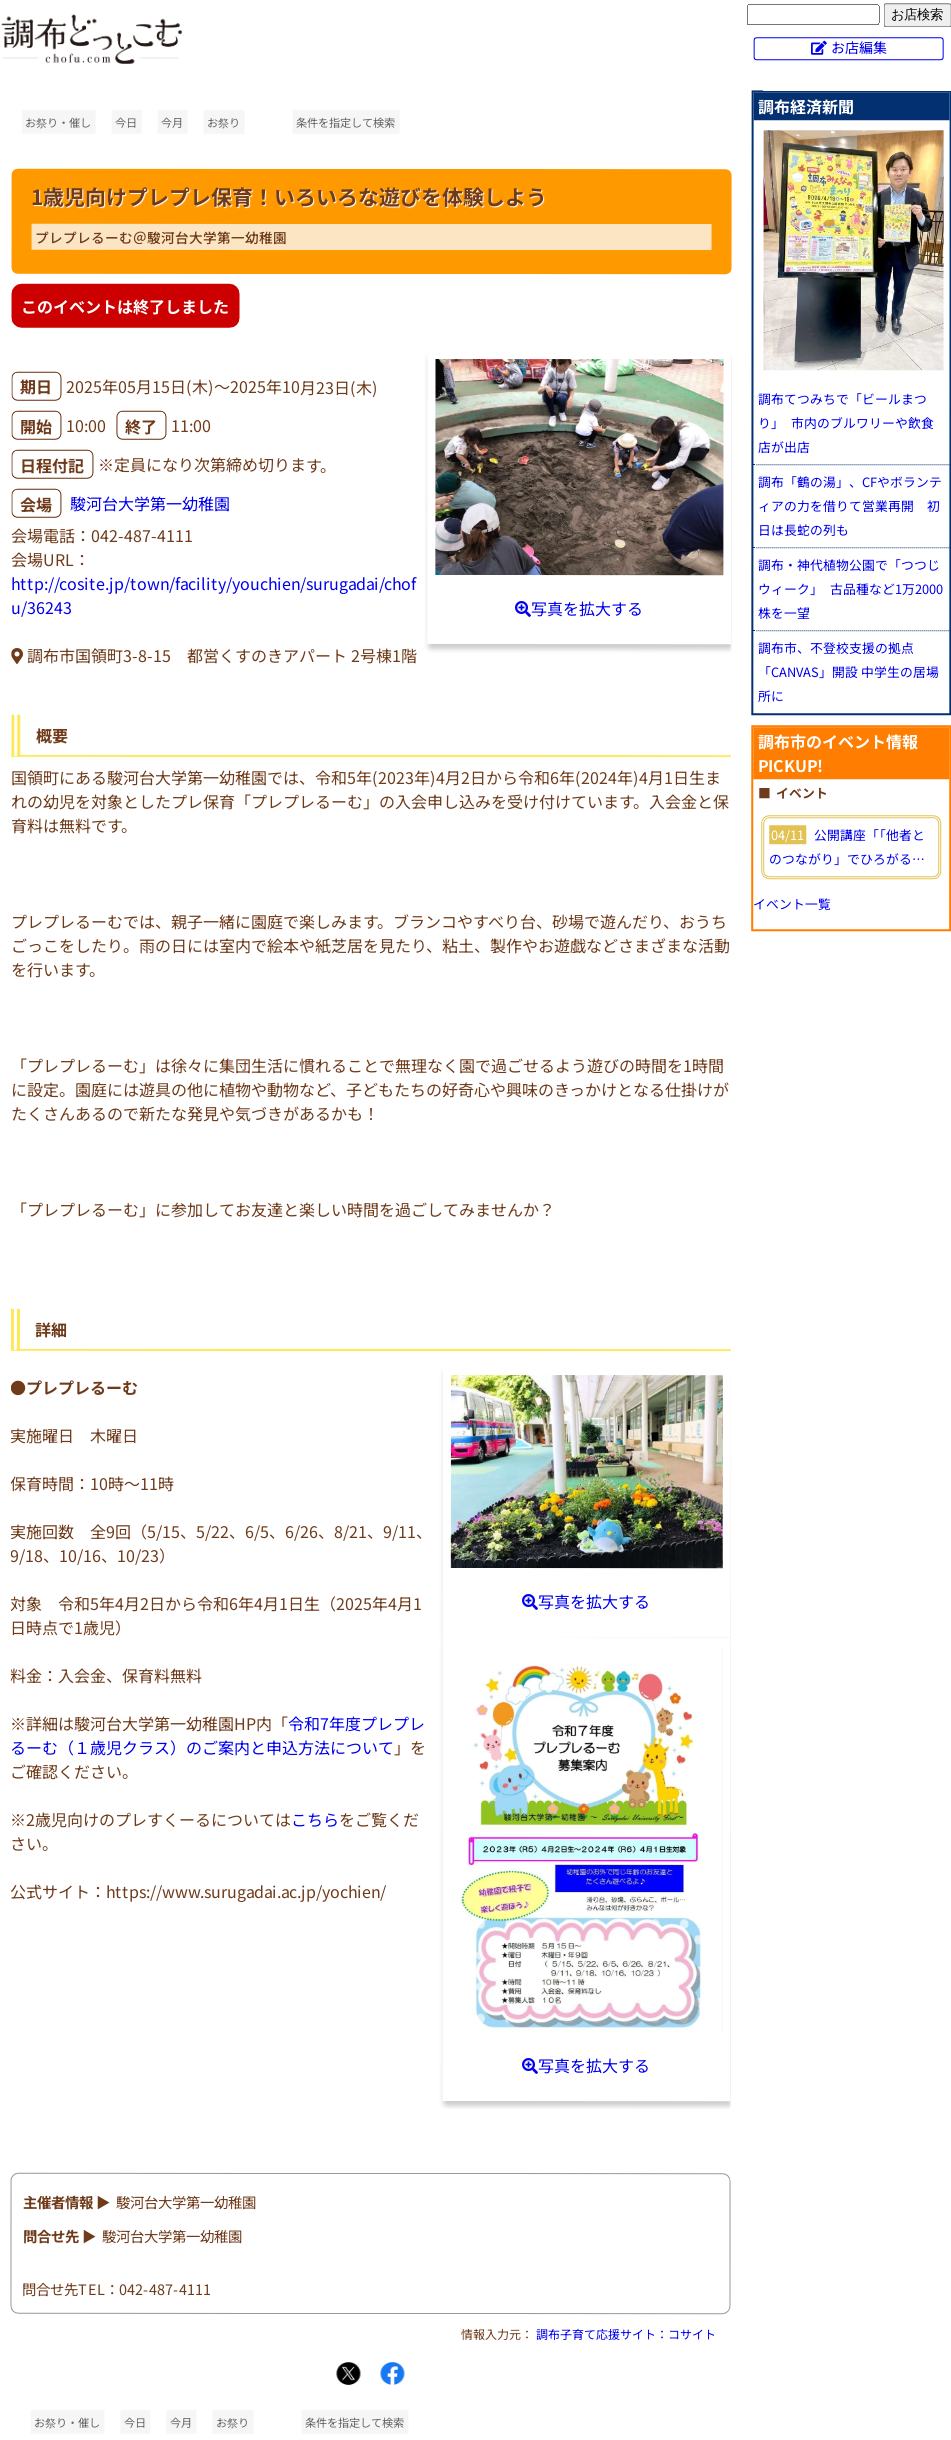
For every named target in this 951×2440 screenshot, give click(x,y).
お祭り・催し (58, 122)
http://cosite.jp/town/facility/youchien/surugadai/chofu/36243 (213, 595)
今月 (172, 122)
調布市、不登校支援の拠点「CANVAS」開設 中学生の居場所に (848, 671)
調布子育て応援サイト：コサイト (626, 2333)
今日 (126, 122)
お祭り (223, 122)
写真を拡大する (579, 608)
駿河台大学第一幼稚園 (150, 504)
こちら (315, 1819)
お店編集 (859, 47)
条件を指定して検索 (345, 122)
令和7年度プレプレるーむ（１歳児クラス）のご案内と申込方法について (217, 1735)
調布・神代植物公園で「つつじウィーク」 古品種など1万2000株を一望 (850, 588)
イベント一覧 (792, 903)
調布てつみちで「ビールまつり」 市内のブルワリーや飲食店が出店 (846, 422)
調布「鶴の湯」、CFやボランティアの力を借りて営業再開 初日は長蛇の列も (850, 505)
